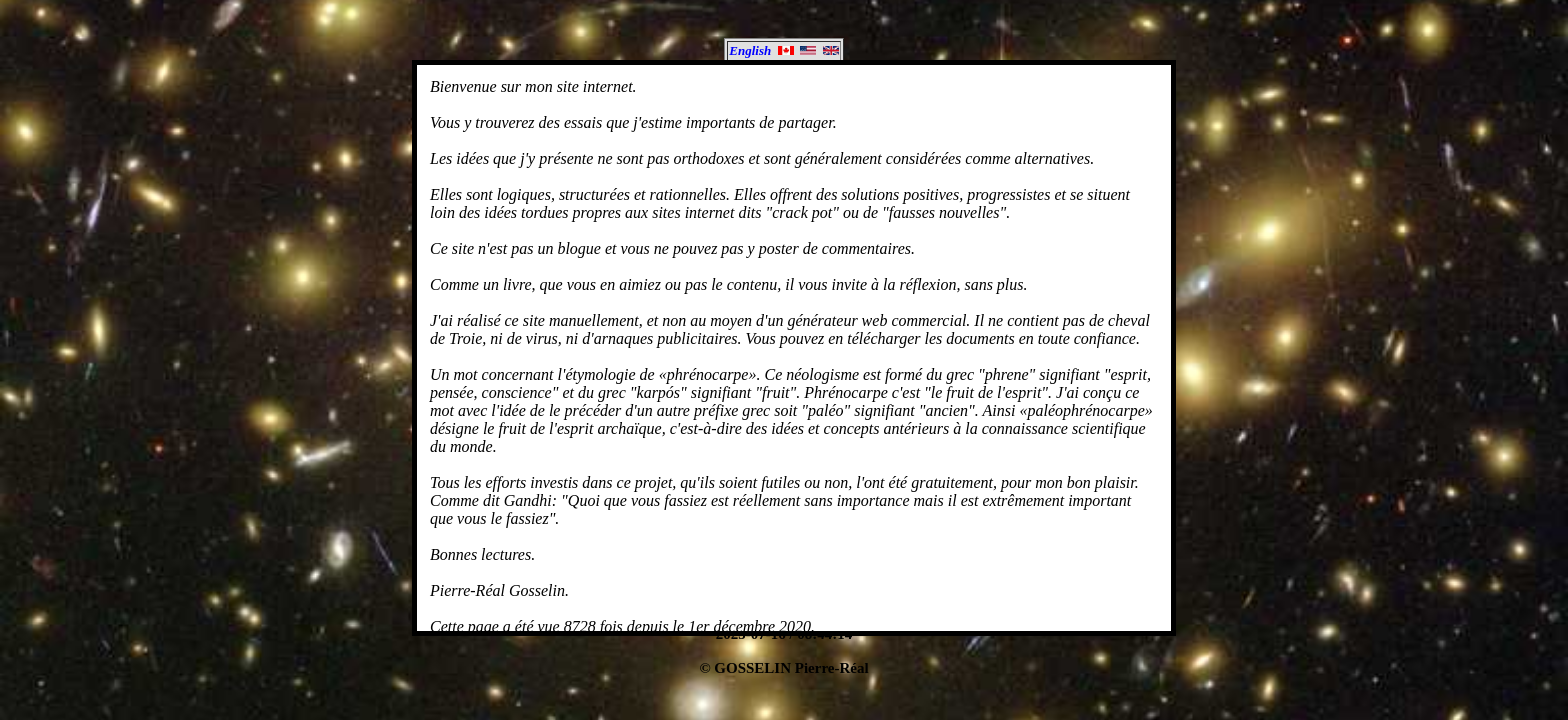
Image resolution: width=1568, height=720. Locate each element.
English (783, 50)
